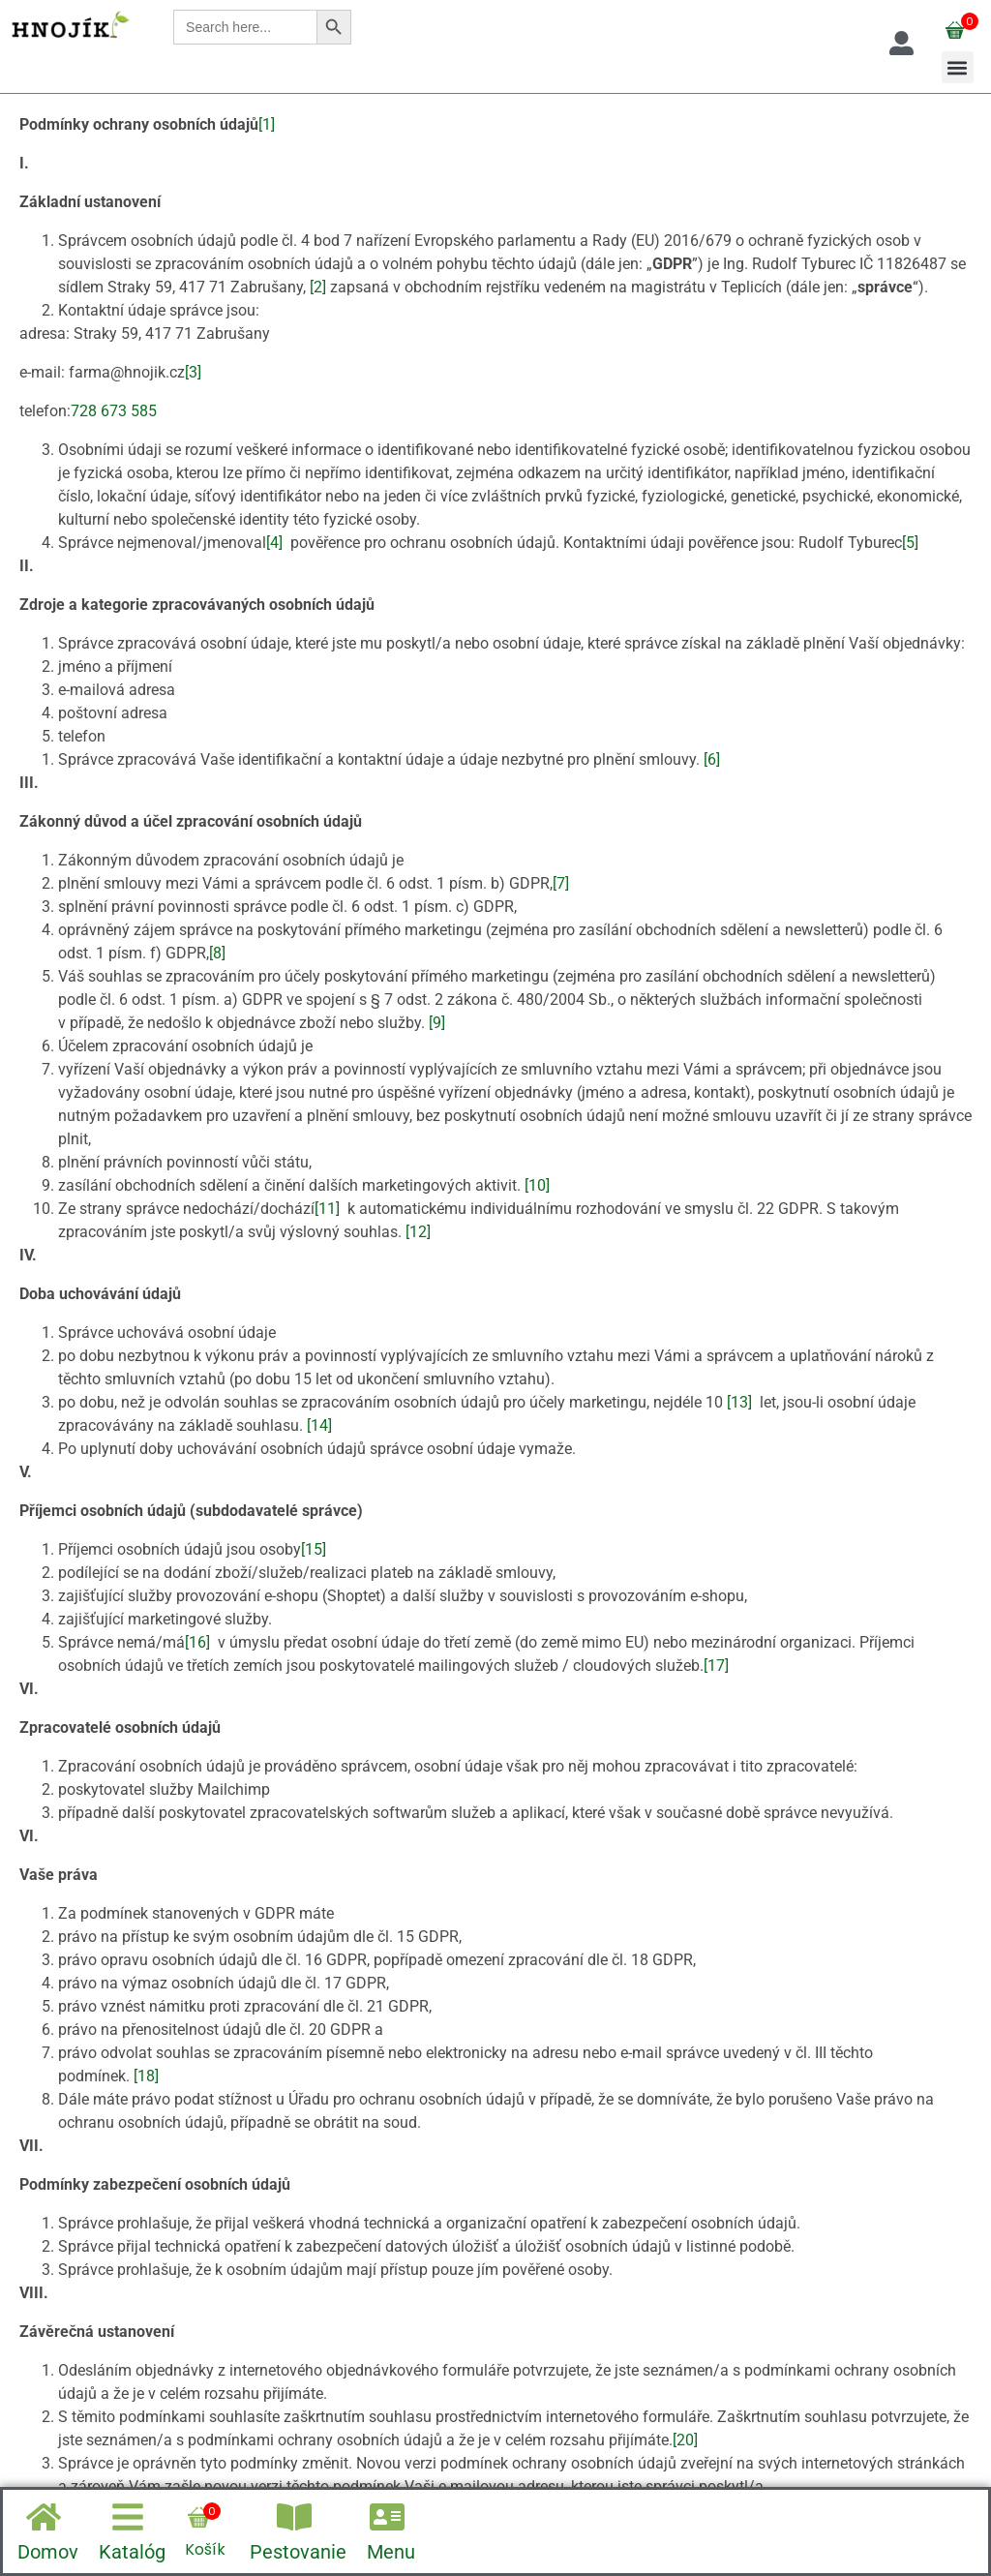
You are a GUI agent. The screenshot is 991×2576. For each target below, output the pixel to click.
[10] (537, 1185)
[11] (327, 1208)
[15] (313, 1549)
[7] (561, 883)
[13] (739, 1402)
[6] (712, 759)
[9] (437, 1023)
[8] (217, 953)
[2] (318, 287)
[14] (319, 1425)
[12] (418, 1232)
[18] (146, 2076)
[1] (266, 124)
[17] (716, 1665)
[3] (193, 372)
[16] (197, 1642)
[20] (685, 2440)
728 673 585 (114, 411)
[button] (958, 67)
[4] (274, 542)
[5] (910, 542)
